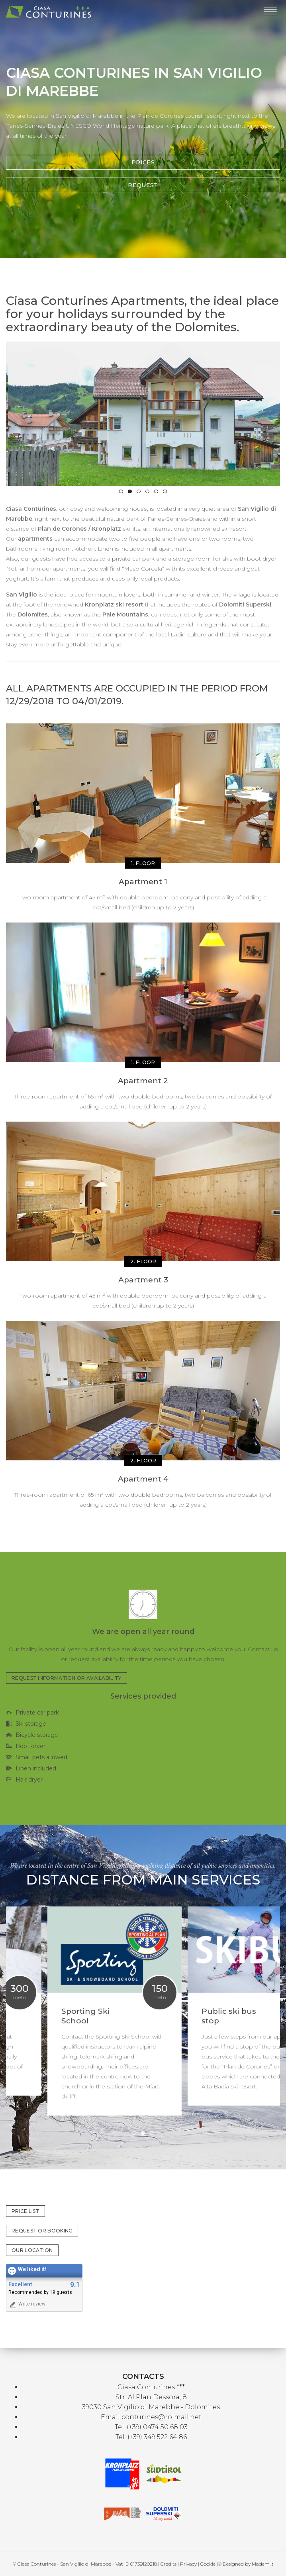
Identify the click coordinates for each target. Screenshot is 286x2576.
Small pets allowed (41, 1757)
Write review (26, 2304)
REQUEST (143, 185)
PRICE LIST (25, 2211)
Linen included (36, 1768)
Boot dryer (30, 1746)
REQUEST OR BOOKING (42, 2231)
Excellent (20, 2285)
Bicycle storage (37, 1734)
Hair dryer (29, 1779)
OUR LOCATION (32, 2250)
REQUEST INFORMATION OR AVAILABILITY (66, 1678)
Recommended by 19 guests (40, 2292)
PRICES (143, 162)
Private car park (37, 1712)
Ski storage (31, 1723)
